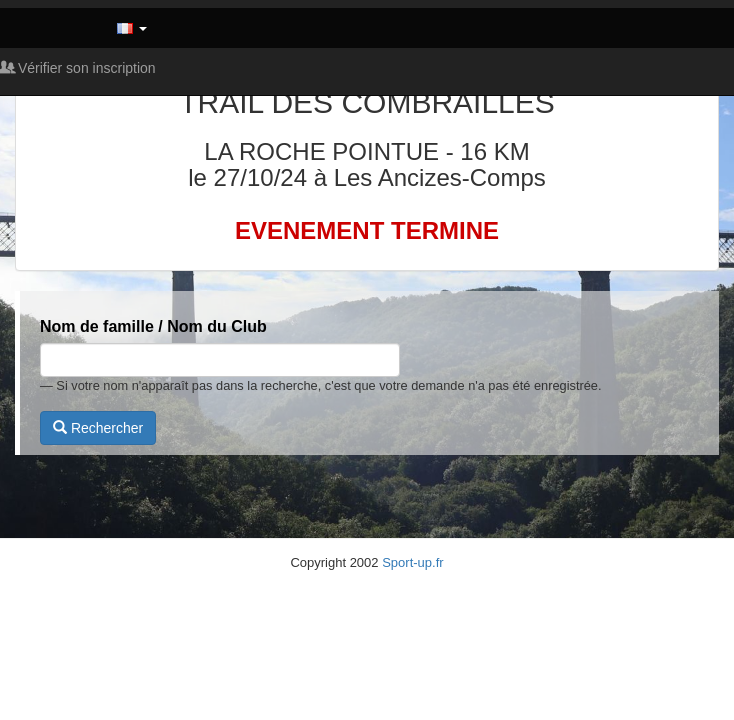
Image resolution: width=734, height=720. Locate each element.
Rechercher (98, 428)
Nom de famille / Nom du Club (153, 326)
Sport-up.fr (412, 562)
